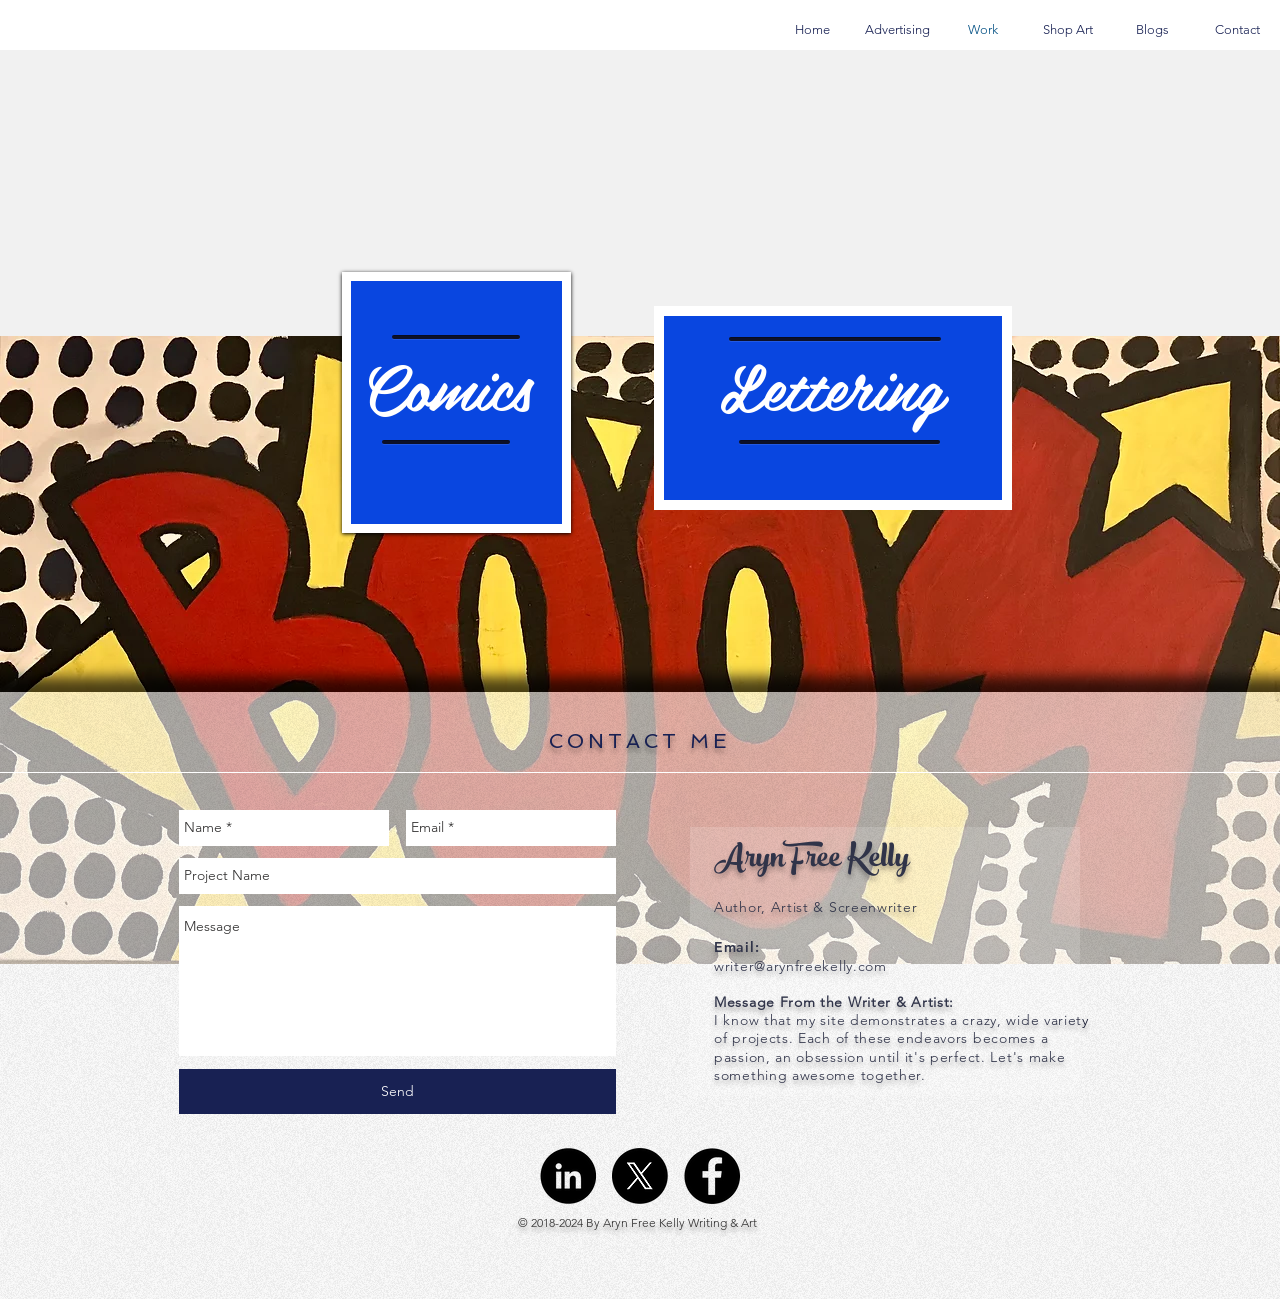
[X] (640, 1176)
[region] (456, 402)
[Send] (397, 1091)
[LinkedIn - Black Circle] (568, 1176)
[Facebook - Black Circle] (712, 1176)
